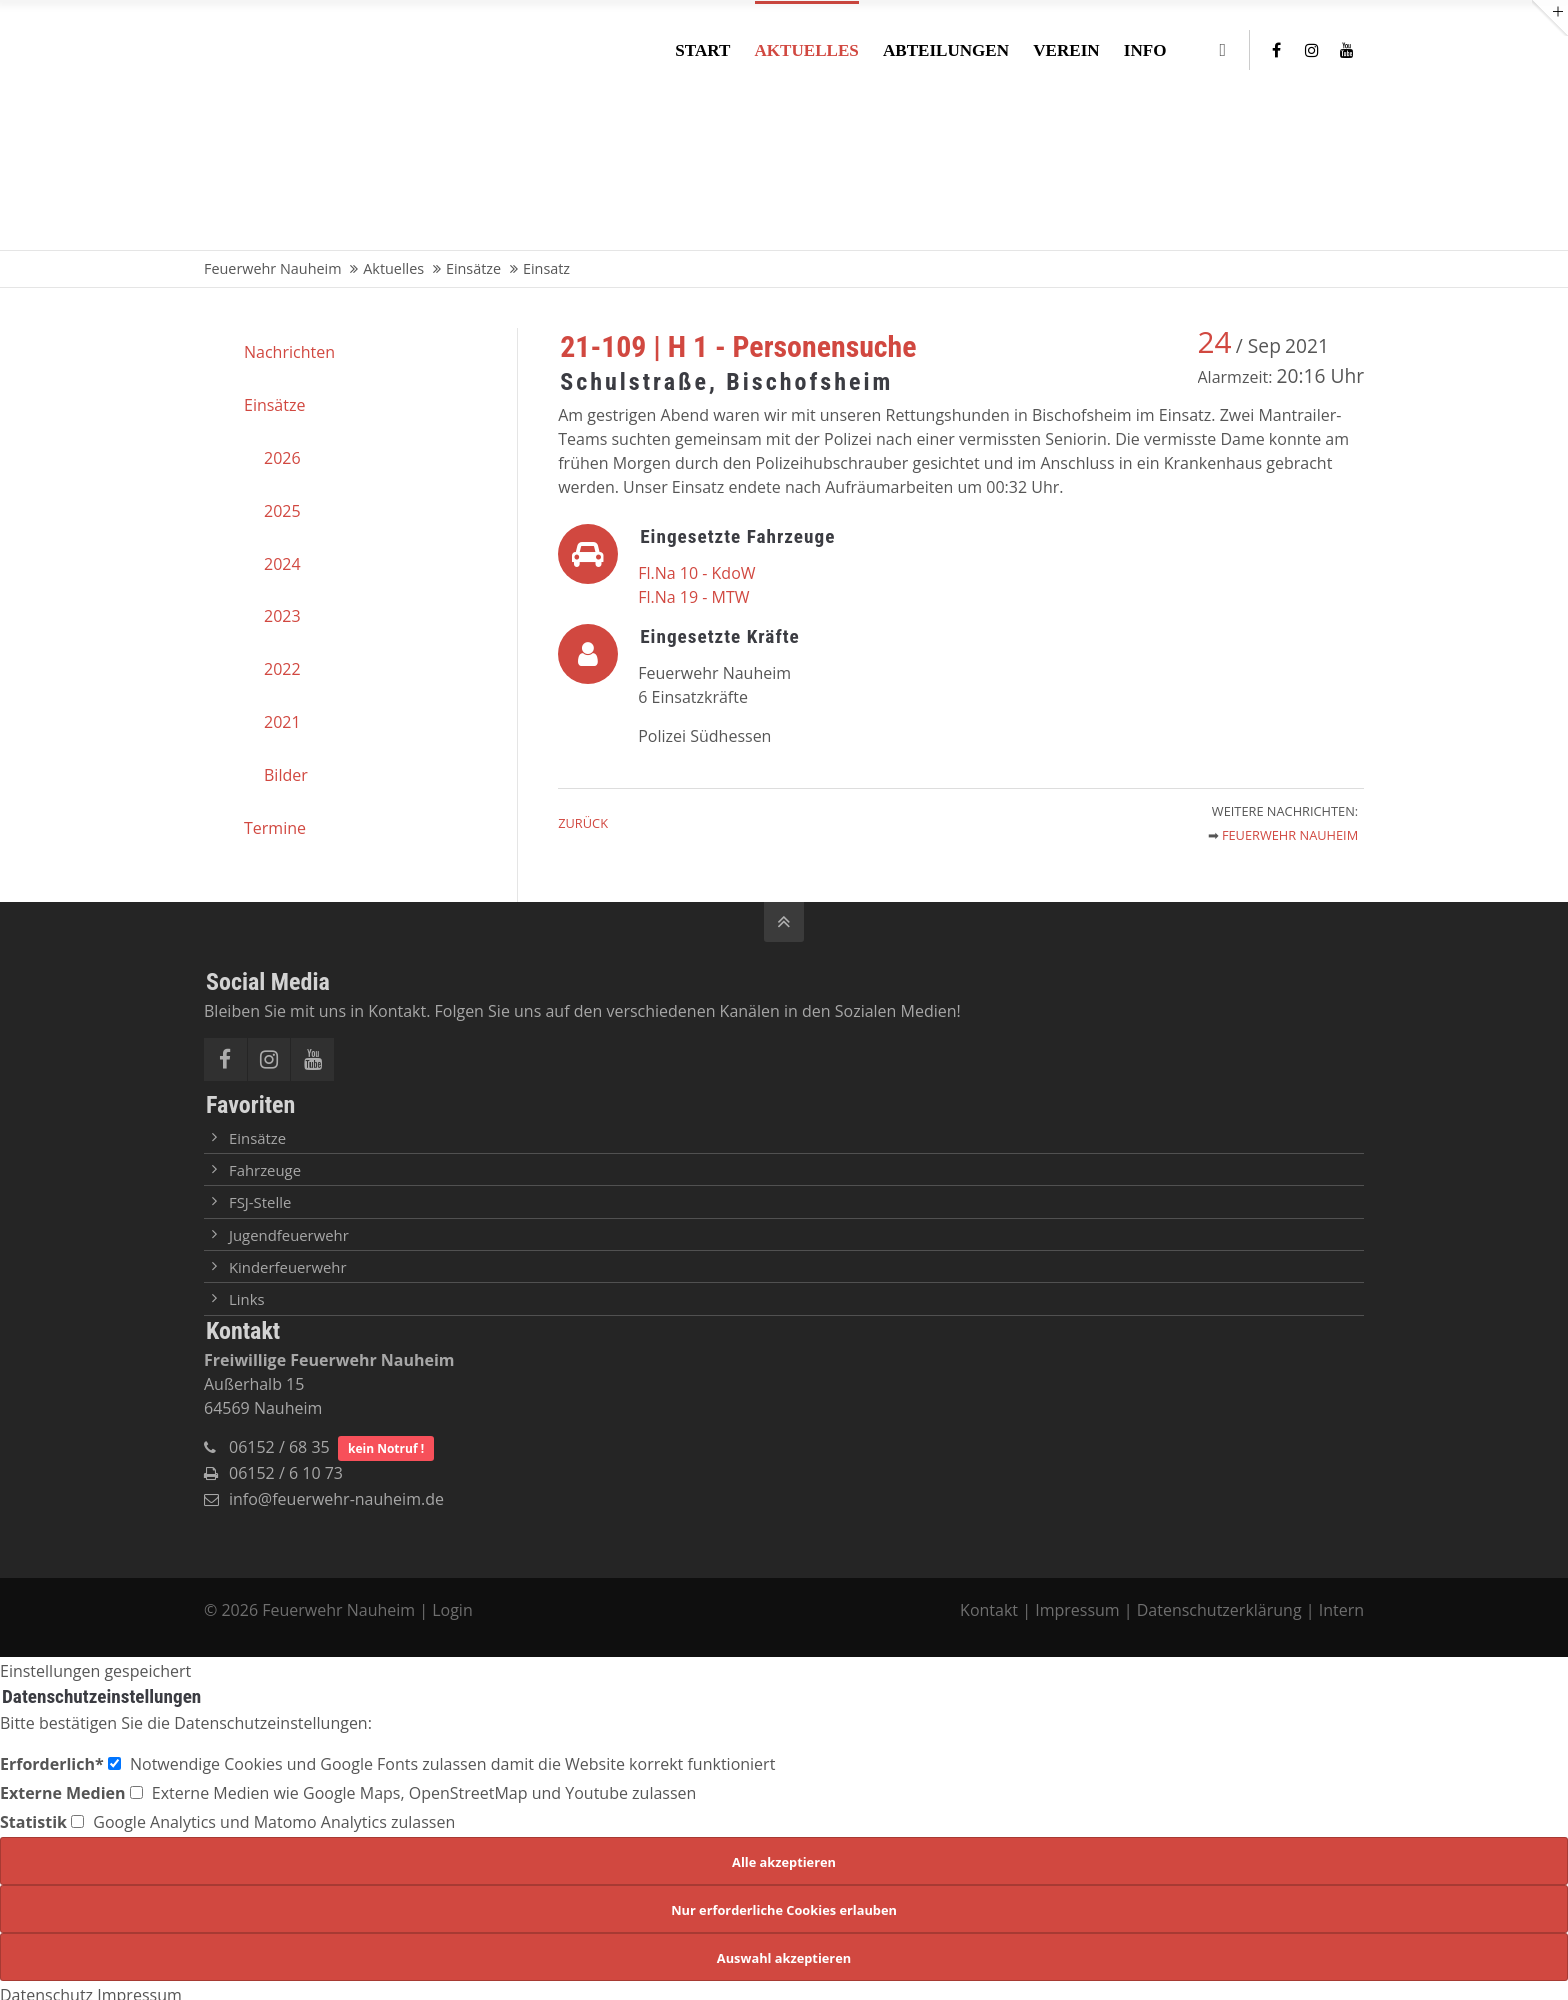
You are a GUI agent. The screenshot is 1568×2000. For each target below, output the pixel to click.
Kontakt (991, 1610)
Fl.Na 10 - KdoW (696, 573)
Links (247, 1299)
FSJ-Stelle (260, 1202)
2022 (282, 669)
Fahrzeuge (265, 1170)
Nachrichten (289, 352)
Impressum (1077, 1610)
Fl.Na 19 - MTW (693, 597)
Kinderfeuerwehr (288, 1267)
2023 (282, 616)
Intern (1341, 1610)
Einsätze (274, 405)
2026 (282, 458)
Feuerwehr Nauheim (1290, 835)
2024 (282, 564)
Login (452, 1610)
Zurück (583, 823)
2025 (282, 511)
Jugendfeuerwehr (289, 1235)
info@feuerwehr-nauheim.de (336, 1499)
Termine (275, 828)
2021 (282, 722)
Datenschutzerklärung (1219, 1610)
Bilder (286, 775)
